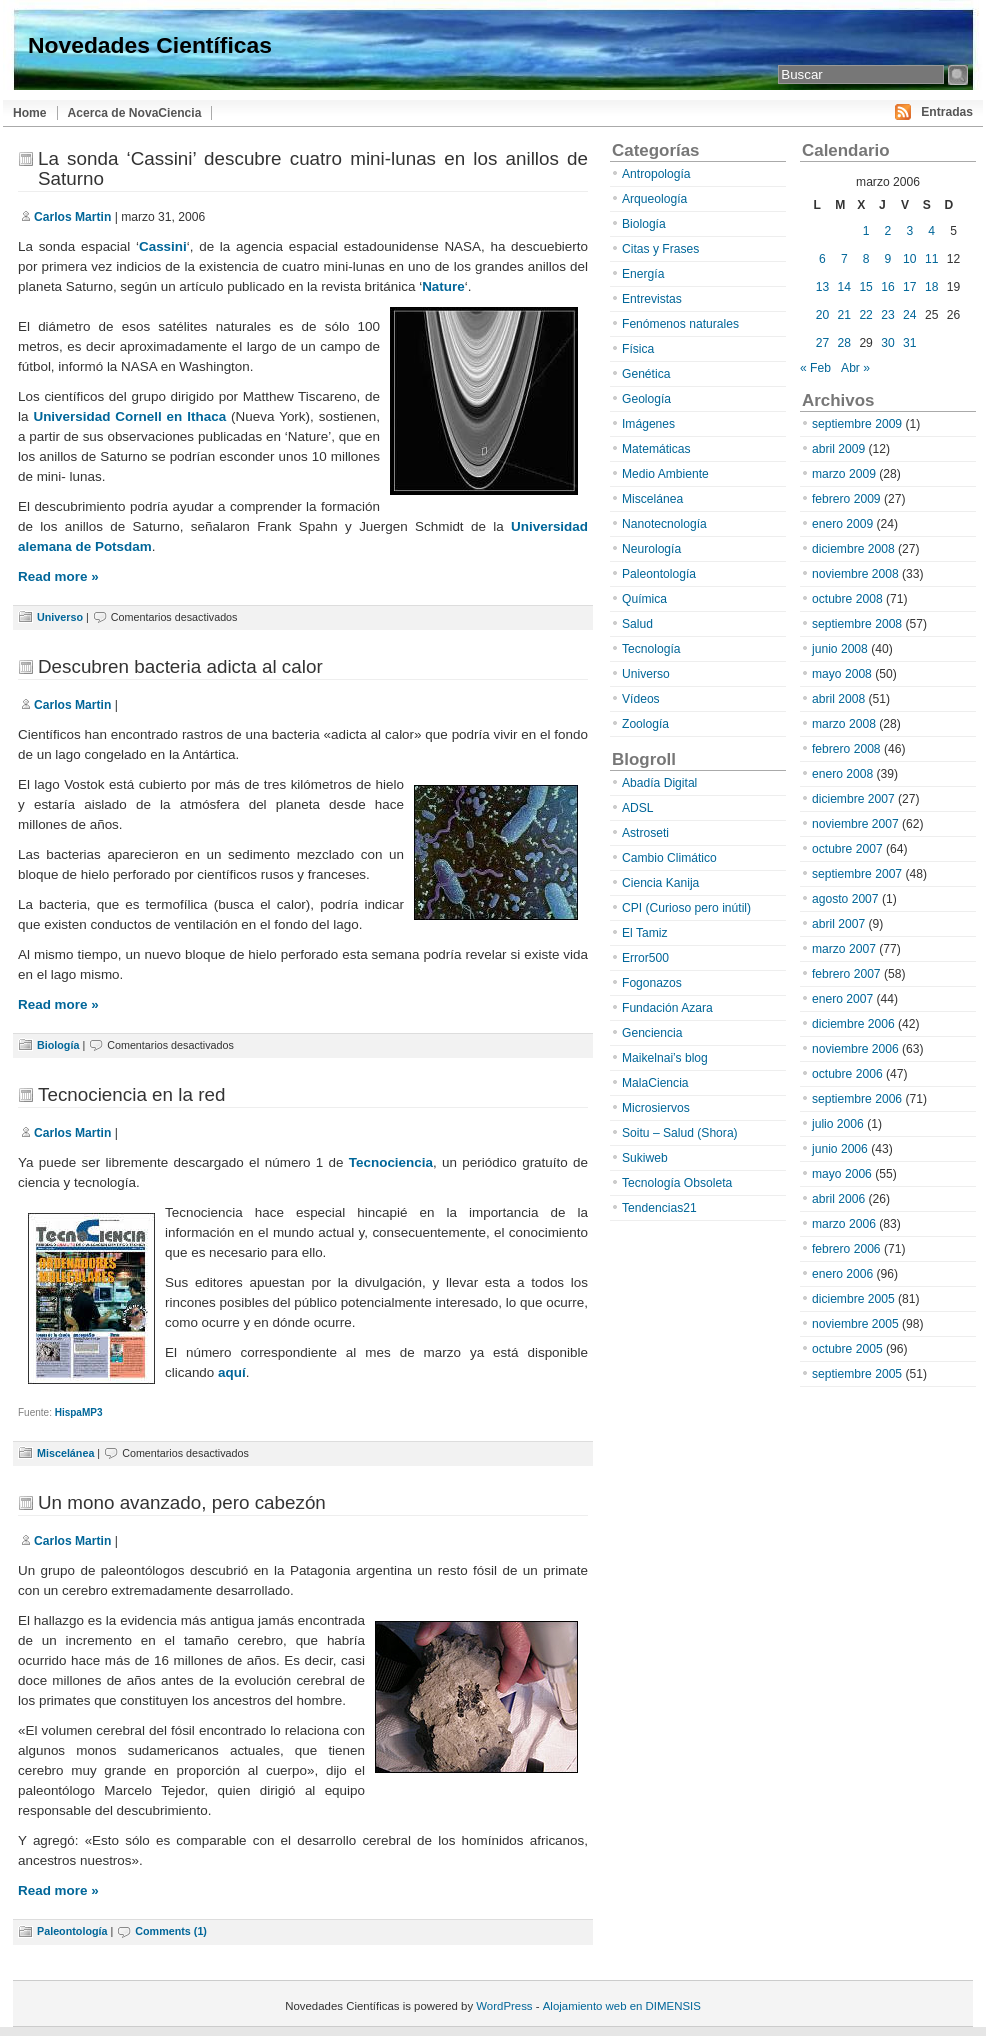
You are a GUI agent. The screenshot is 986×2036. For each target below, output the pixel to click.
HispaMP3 (79, 1412)
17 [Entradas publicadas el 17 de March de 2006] (909, 287)
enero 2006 (842, 1274)
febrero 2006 (846, 1249)
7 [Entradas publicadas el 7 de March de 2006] (844, 259)
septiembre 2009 (857, 424)
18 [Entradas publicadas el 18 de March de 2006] (931, 287)
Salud (637, 624)
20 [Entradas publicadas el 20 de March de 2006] (822, 315)
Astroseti (645, 833)
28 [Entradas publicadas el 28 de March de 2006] (844, 343)
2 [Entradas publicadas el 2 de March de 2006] (888, 231)
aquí (232, 1372)
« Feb (815, 368)
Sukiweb (645, 1158)
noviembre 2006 (855, 1049)
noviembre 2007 (855, 824)
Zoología (645, 724)
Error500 (645, 958)
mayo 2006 (842, 1174)
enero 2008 (842, 774)
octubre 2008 (847, 599)
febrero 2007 (846, 974)
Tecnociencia (391, 1162)
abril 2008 (838, 699)
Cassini (163, 246)
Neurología (651, 549)
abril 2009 (838, 449)
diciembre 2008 (853, 549)
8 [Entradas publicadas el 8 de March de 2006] (866, 259)
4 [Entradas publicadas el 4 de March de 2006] (931, 231)
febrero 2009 (846, 499)
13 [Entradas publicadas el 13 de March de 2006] (822, 287)
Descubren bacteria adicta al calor (180, 666)
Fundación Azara (667, 1008)
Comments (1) (171, 1931)
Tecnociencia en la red (131, 1094)
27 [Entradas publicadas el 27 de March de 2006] (822, 343)
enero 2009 (842, 524)
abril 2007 (838, 924)
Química (644, 599)
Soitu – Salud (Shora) (680, 1133)
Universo (60, 617)
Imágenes (648, 424)
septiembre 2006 (857, 1099)
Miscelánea (65, 1453)
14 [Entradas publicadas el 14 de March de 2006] (844, 287)
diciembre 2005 (853, 1299)
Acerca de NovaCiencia (135, 113)
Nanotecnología (664, 524)
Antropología (656, 174)
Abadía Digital (659, 783)
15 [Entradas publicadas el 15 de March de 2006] (865, 287)
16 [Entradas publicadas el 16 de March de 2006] (887, 287)
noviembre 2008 (855, 574)
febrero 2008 (846, 749)
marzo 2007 (844, 949)
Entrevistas (652, 299)
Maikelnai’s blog (665, 1058)
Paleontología (72, 1931)
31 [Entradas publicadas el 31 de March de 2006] (909, 343)
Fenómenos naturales (680, 324)
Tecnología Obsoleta (677, 1183)
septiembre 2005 (857, 1374)
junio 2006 (840, 1149)
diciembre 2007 (853, 799)
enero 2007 (842, 999)
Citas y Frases (660, 249)
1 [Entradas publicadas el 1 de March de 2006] (866, 231)
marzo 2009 (844, 474)
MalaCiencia (655, 1083)
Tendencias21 (659, 1208)
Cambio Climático (669, 858)
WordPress (504, 2006)
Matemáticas (656, 449)
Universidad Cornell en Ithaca (129, 416)
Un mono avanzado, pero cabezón (182, 1502)
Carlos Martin (72, 217)
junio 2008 (840, 649)
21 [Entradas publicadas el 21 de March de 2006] (844, 315)
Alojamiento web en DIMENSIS (622, 2006)
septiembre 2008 (857, 624)
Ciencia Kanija (660, 883)
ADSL (638, 808)
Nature (443, 286)
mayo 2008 (842, 674)
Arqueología (654, 199)
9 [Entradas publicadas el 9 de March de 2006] (888, 259)
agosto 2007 (845, 899)
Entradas (947, 112)
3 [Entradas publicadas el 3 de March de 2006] (909, 231)
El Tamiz (644, 933)
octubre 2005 (847, 1349)
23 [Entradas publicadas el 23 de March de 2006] (887, 315)
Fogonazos (652, 983)
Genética (646, 374)
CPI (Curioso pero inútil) (686, 908)
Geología (646, 399)
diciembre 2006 (853, 1024)
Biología (58, 1045)
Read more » (58, 576)
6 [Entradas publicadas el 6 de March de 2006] (822, 259)
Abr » (855, 368)
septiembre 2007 (857, 874)
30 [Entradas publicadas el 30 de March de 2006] (887, 343)
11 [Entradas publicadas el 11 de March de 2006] (931, 259)
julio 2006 (838, 1124)
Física (638, 349)
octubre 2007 (847, 849)
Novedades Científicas (150, 45)
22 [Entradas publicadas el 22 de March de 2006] (865, 315)
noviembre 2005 (855, 1324)
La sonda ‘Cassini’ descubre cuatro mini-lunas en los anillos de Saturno (313, 168)
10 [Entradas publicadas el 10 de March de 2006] (909, 259)
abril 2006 (838, 1199)
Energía (643, 274)
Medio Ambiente (665, 474)
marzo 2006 (844, 1224)
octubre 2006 (847, 1074)
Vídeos (641, 699)
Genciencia (652, 1033)
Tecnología (651, 649)
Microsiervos (656, 1108)
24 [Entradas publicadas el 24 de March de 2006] (909, 315)
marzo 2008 (844, 724)
